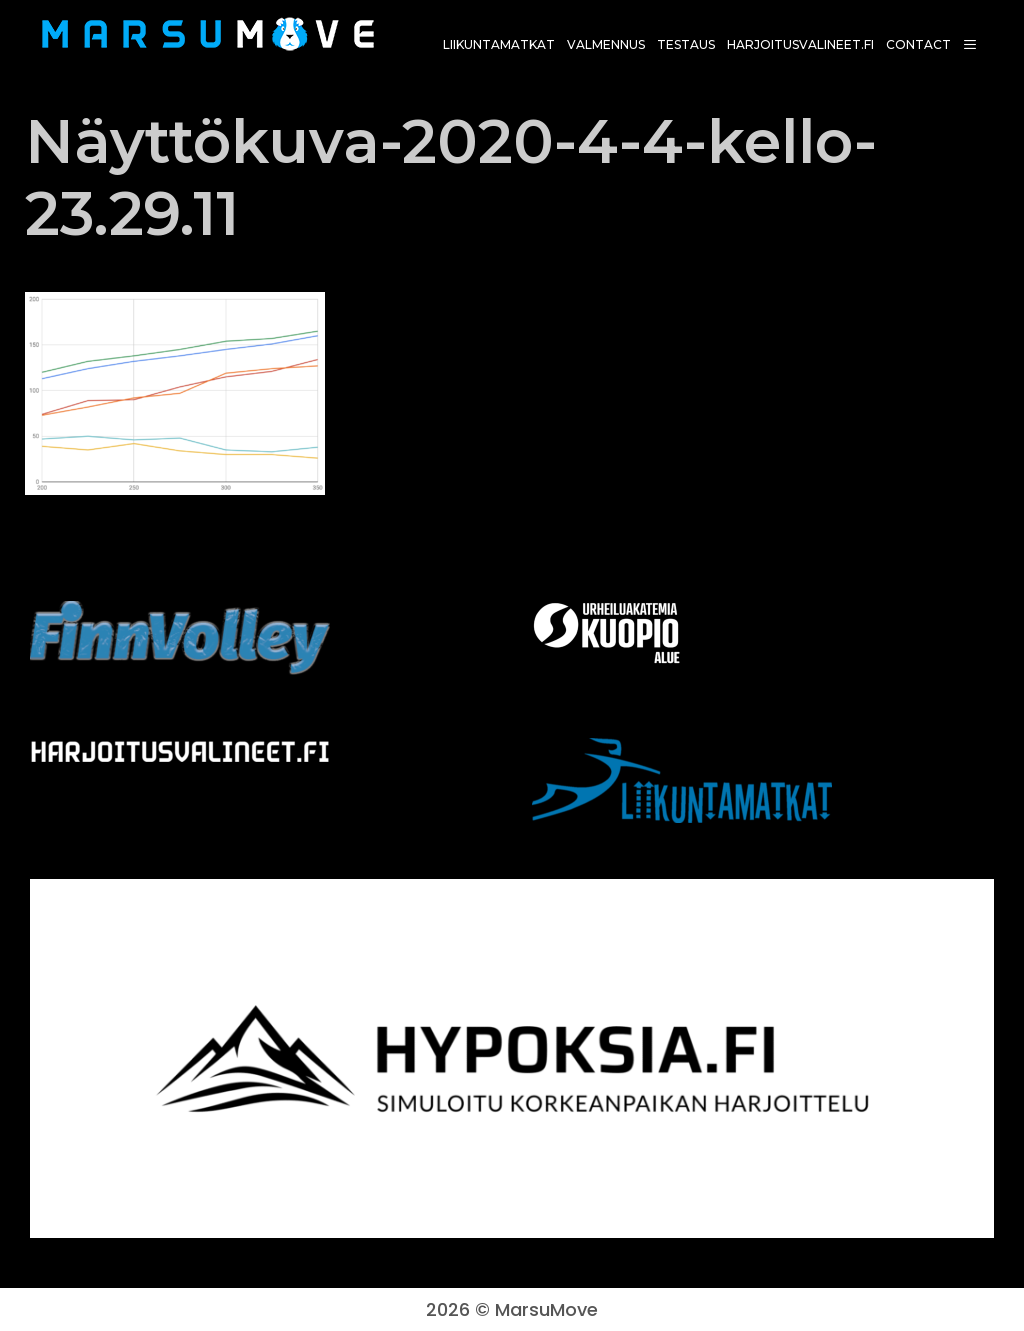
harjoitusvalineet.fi (800, 44)
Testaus (686, 44)
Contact (918, 44)
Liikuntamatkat (499, 44)
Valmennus (606, 44)
